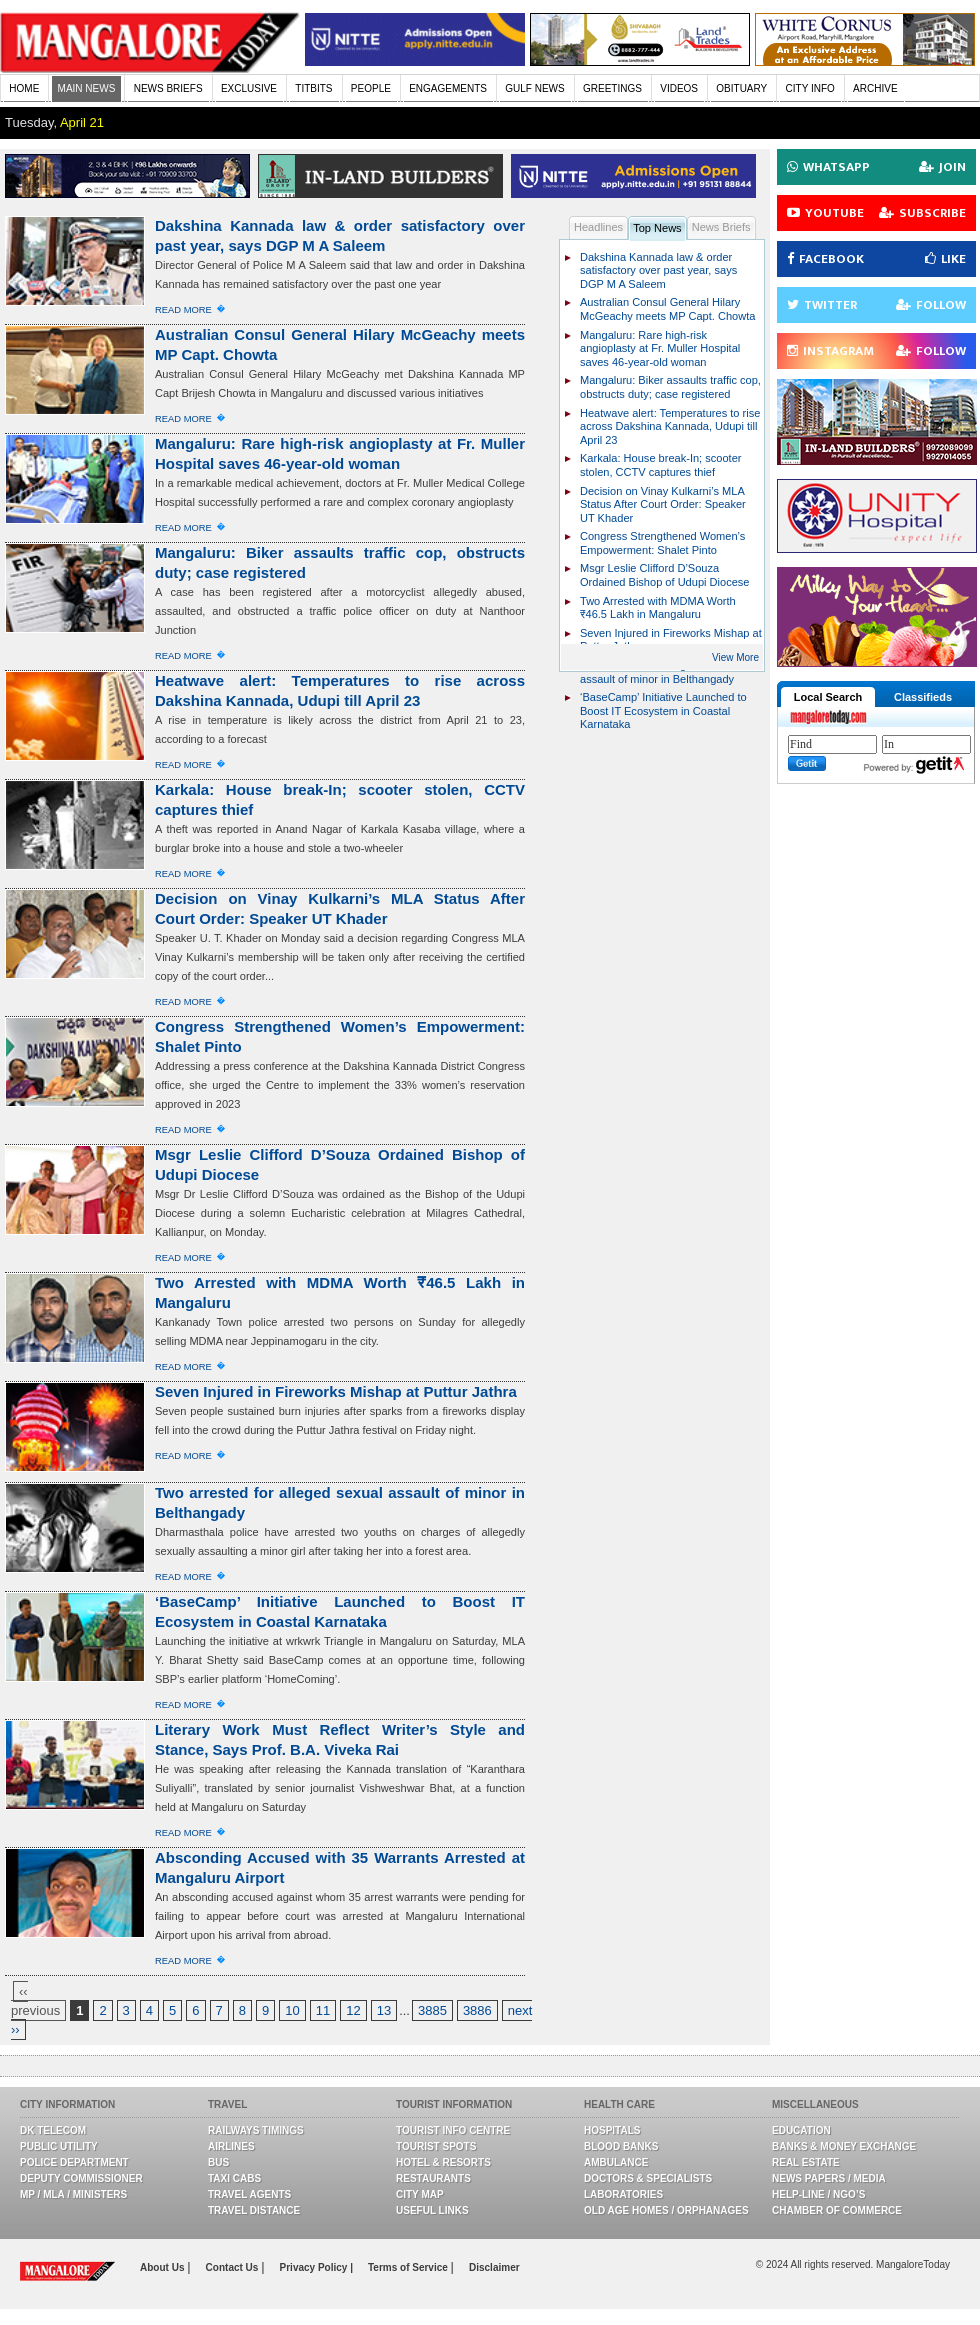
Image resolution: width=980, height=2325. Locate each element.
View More (735, 657)
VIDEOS (679, 88)
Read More (183, 309)
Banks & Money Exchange (844, 2146)
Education (801, 2130)
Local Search (828, 697)
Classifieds (923, 697)
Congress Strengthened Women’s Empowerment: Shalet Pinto (662, 543)
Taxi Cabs (234, 2178)
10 (292, 2010)
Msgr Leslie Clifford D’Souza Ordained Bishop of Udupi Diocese (665, 575)
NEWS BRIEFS (168, 88)
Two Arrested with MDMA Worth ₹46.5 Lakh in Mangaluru (658, 608)
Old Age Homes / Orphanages (666, 2210)
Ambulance (616, 2162)
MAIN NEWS (87, 88)
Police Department (74, 2162)
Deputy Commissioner (81, 2178)
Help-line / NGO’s (818, 2194)
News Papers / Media (829, 2178)
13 (384, 2010)
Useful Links (432, 2210)
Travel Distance (254, 2210)
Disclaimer (494, 2267)
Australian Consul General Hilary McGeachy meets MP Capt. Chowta (667, 309)
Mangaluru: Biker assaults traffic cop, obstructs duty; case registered (670, 387)
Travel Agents (249, 2194)
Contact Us (234, 2267)
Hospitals (612, 2130)
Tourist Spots (436, 2146)
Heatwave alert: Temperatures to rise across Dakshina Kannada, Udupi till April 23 (670, 426)
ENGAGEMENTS (448, 88)
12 (353, 2010)
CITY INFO (810, 88)
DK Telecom (53, 2130)
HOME (24, 88)
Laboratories (623, 2194)
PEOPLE (371, 88)
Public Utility (59, 2146)
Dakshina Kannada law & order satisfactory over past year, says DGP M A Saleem (658, 270)
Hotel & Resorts (443, 2162)
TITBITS (313, 88)
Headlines (598, 227)
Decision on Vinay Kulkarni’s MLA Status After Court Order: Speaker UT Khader (663, 504)
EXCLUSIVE (249, 88)
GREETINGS (612, 88)
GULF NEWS (534, 88)
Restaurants (433, 2178)
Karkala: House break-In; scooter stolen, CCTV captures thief (661, 465)
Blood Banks (621, 2146)
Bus (218, 2162)
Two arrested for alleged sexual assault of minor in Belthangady (657, 672)
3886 (477, 2010)
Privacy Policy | (316, 2267)
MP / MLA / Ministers (73, 2194)
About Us (163, 2267)
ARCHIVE (875, 88)
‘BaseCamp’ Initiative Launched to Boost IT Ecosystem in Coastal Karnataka (663, 710)
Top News (657, 228)
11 (323, 2010)
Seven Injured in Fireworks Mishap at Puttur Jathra (336, 1391)
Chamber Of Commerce (837, 2210)
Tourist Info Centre (453, 2130)
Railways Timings (256, 2130)
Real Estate (806, 2162)
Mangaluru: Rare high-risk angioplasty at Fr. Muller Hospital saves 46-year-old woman (660, 348)
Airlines (231, 2146)
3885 (432, 2010)
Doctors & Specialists (648, 2178)
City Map (420, 2194)
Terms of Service (409, 2267)
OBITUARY (741, 88)
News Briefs (721, 227)
